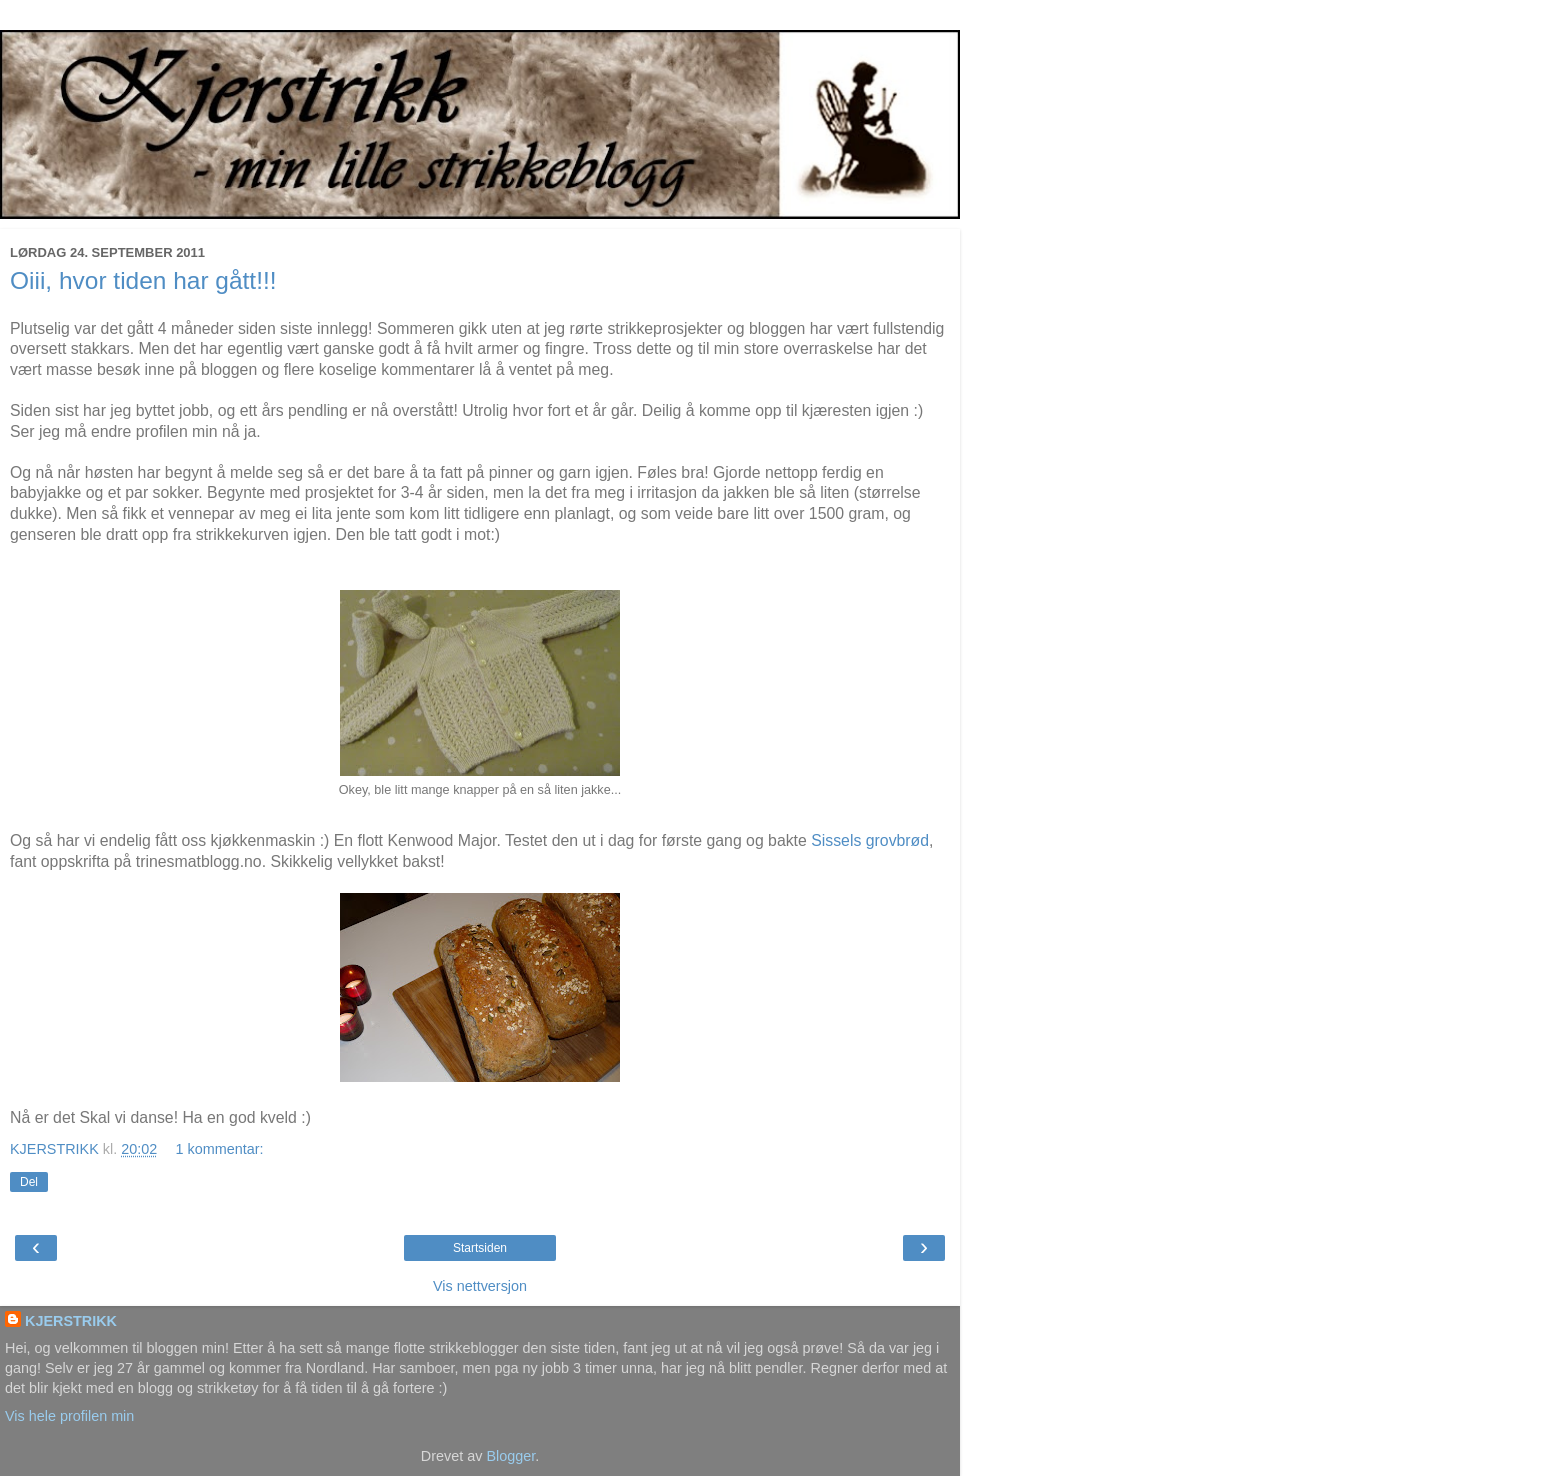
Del (29, 1182)
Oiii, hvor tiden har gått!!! (143, 280)
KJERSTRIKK (71, 1321)
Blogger (510, 1456)
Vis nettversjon (480, 1286)
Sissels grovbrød (870, 840)
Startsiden (480, 1248)
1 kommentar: (220, 1149)
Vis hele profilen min (69, 1416)
